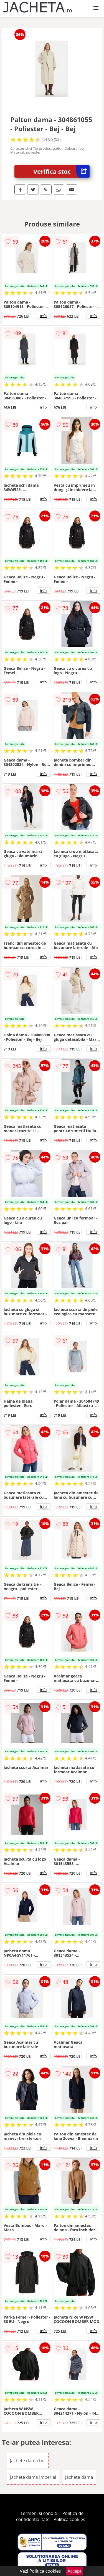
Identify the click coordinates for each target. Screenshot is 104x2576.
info (43, 315)
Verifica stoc (61, 171)
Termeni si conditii (40, 2513)
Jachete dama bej (27, 2461)
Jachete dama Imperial (33, 2477)
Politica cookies (69, 2519)
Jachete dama (79, 2477)
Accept (75, 2571)
